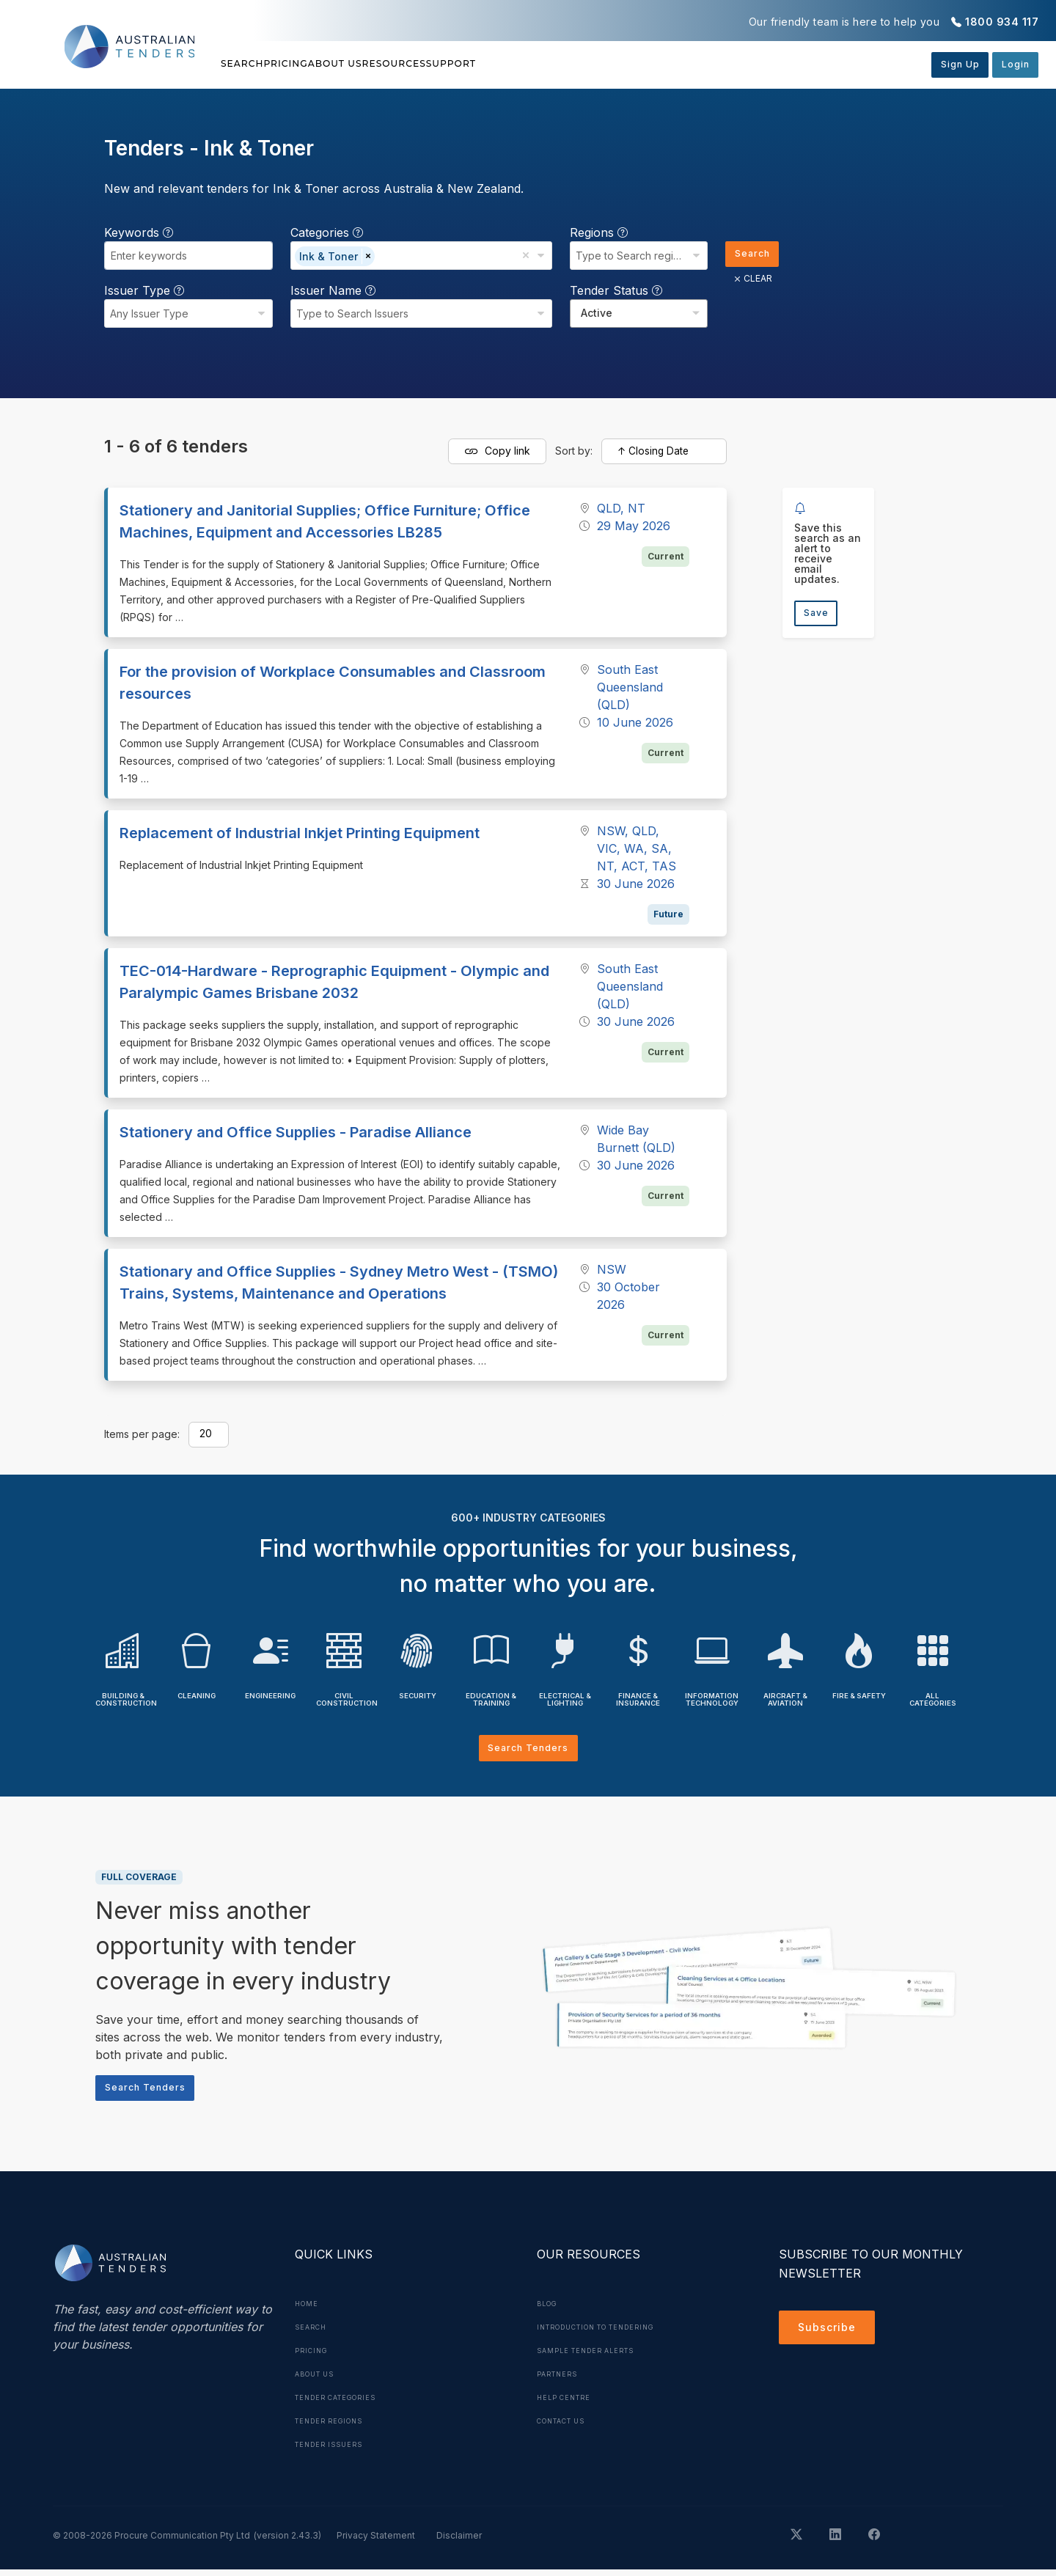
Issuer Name (330, 290)
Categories (324, 232)
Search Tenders (528, 1749)
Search (245, 63)
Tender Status (611, 290)
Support (587, 63)
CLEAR (748, 282)
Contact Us (566, 2427)
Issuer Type (144, 290)
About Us (403, 63)
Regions (594, 232)
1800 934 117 (1001, 21)
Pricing (320, 63)
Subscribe (830, 2336)
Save (818, 615)
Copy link (497, 451)
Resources (496, 63)
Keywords (138, 232)
